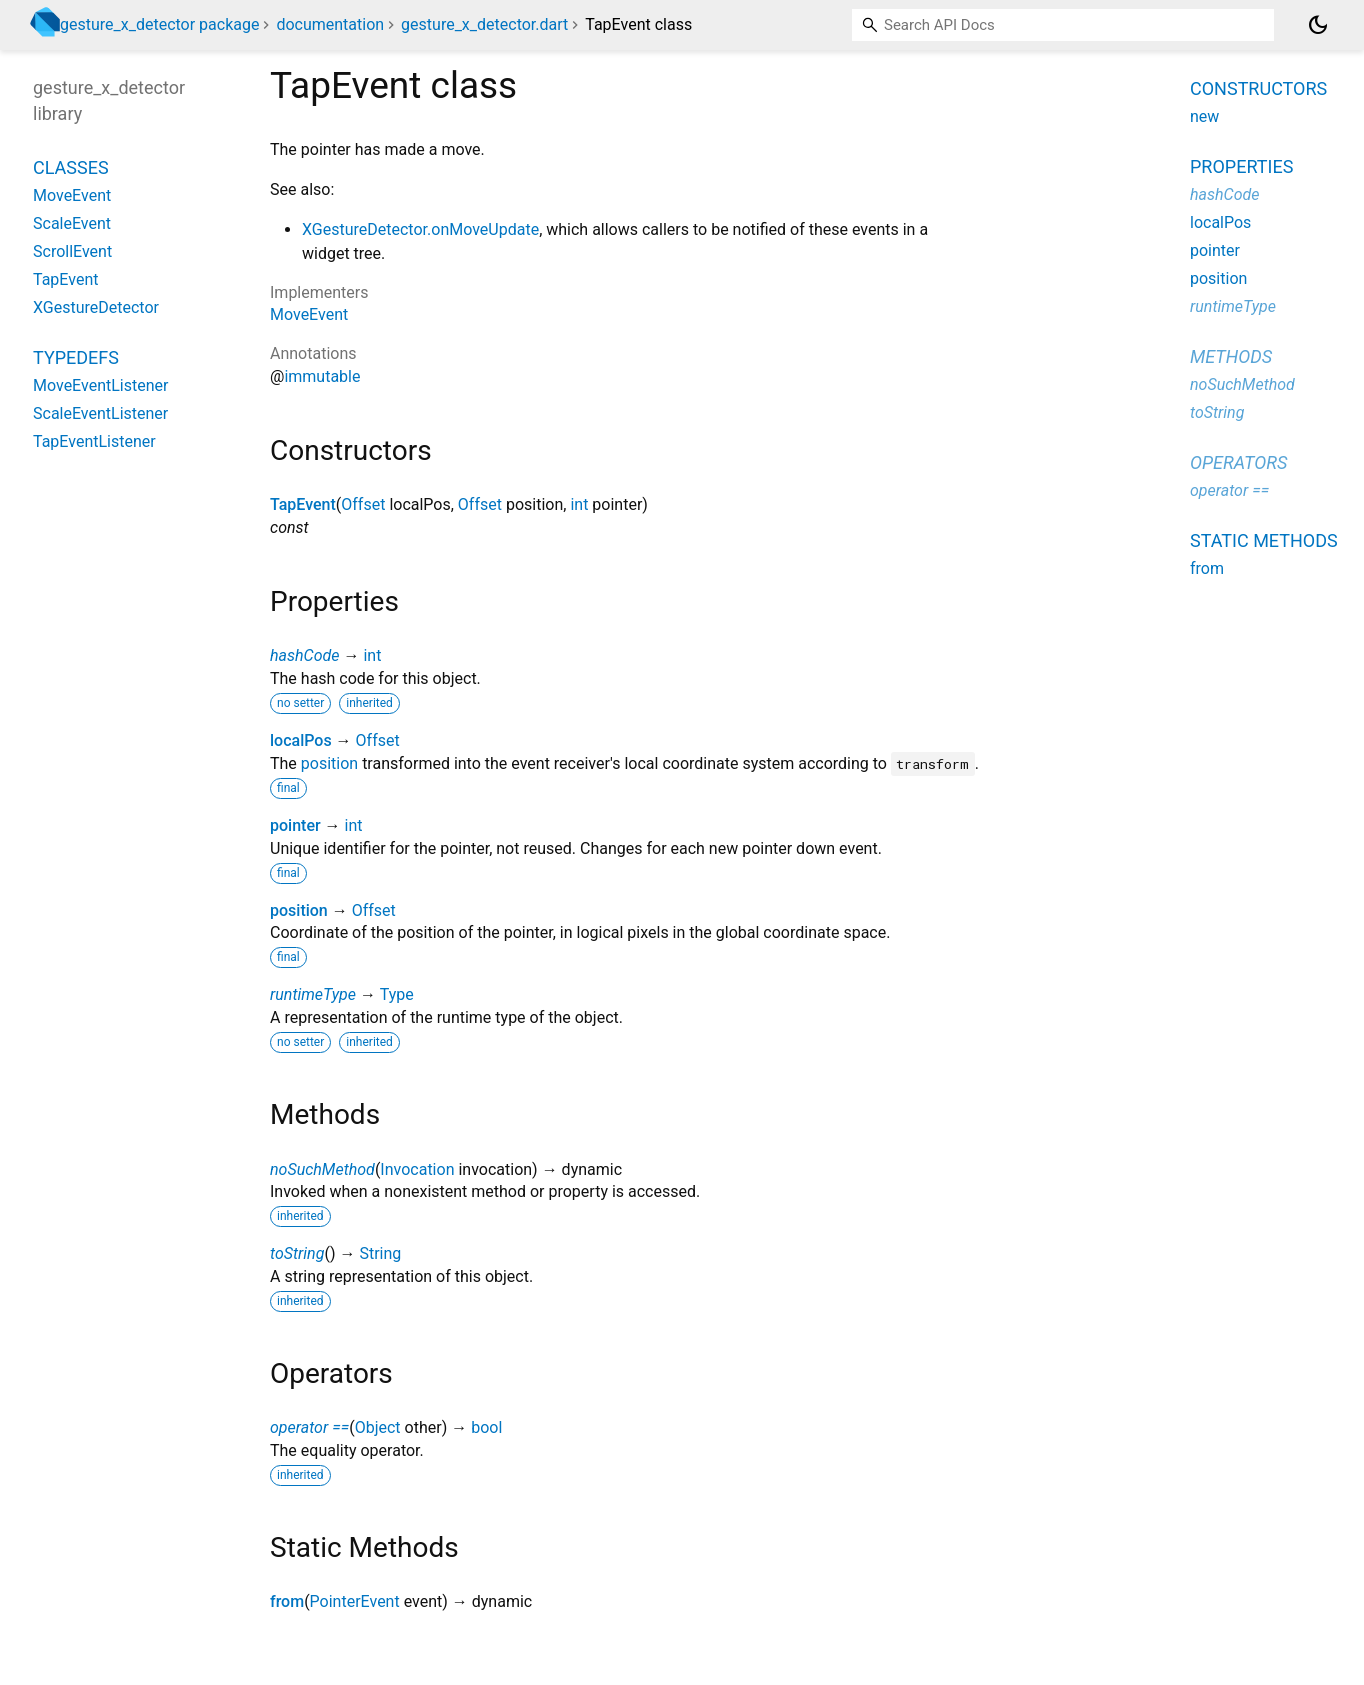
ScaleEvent (72, 223)
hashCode (304, 655)
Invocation (417, 1169)
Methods (1231, 356)
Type (397, 994)
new (1204, 116)
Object (378, 1427)
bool (486, 1427)
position (329, 763)
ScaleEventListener (100, 413)
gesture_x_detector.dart (484, 24)
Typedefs (76, 357)
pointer (295, 825)
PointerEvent (355, 1601)
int (579, 504)
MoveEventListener (100, 385)
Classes (71, 167)
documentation (330, 24)
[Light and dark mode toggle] (1318, 25)
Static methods (1264, 540)
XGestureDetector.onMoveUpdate (420, 229)
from (287, 1601)
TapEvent (303, 504)
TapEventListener (94, 441)
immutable (322, 376)
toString (297, 1253)
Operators (1238, 462)
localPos (301, 740)
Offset (363, 504)
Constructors (1258, 88)
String (380, 1253)
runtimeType (313, 994)
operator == (309, 1427)
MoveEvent (309, 314)
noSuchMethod (322, 1169)
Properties (1241, 166)
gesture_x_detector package (159, 24)
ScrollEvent (72, 251)
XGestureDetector (96, 307)
